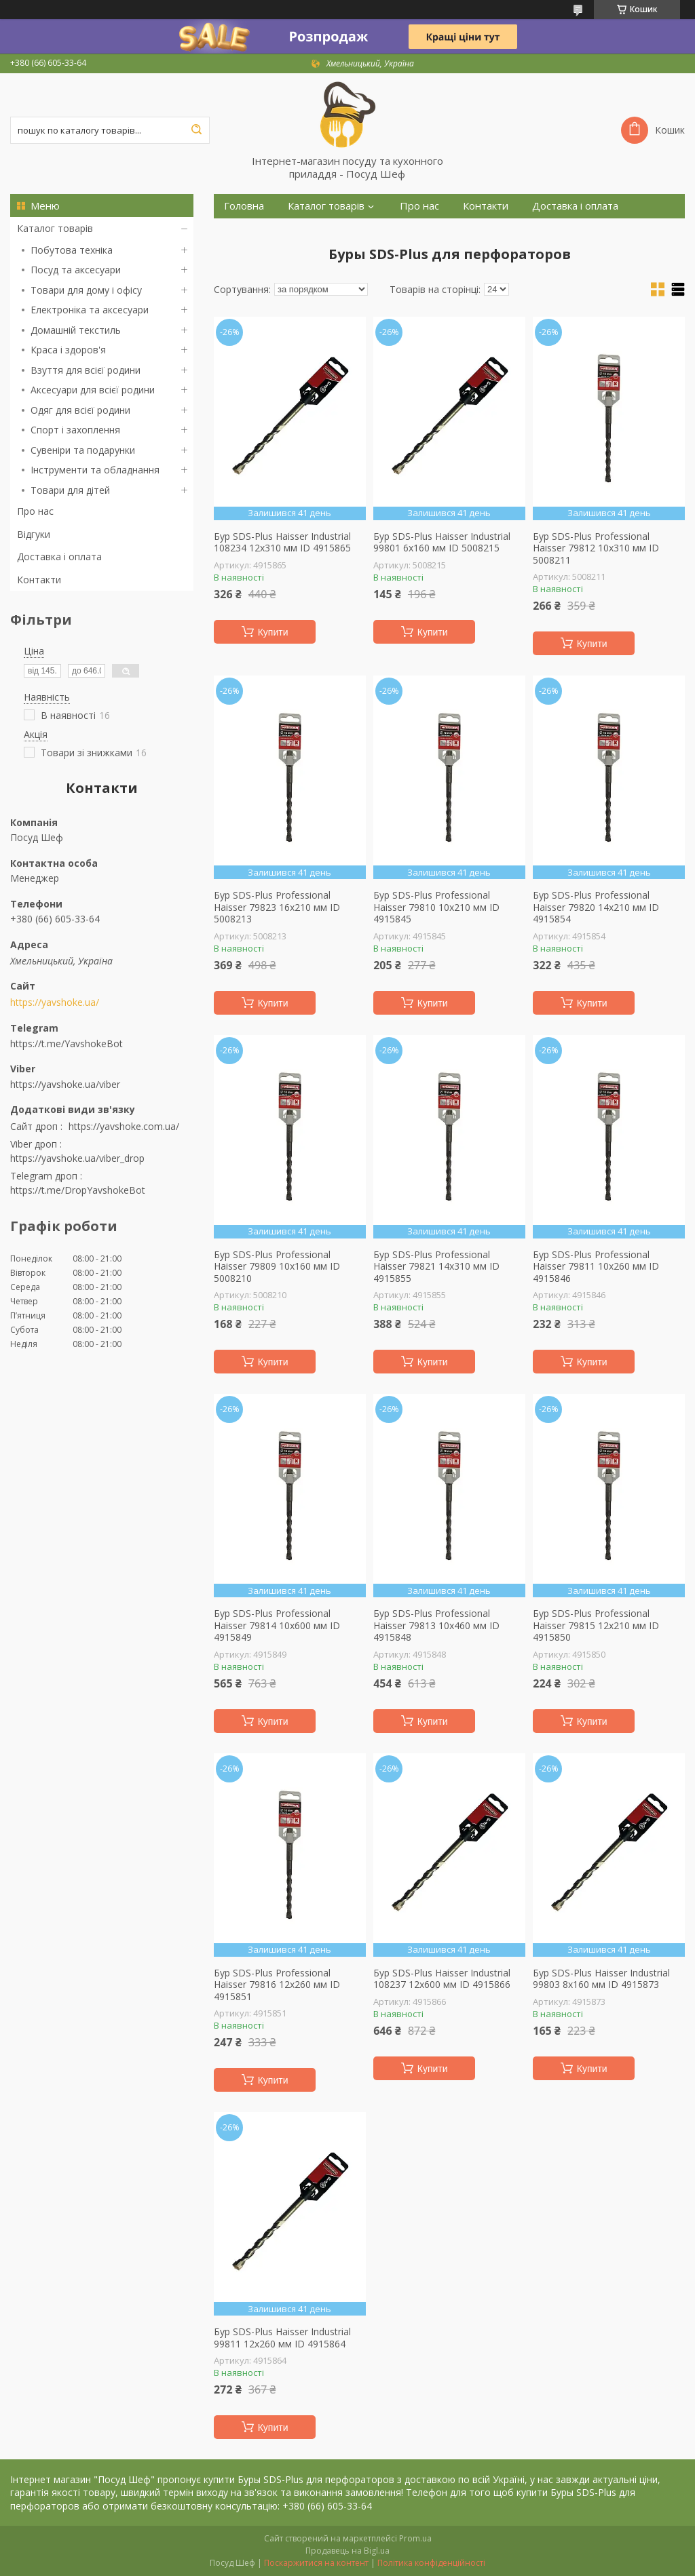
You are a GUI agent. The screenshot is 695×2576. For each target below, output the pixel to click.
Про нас (35, 511)
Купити (273, 632)
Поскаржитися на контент (316, 2563)
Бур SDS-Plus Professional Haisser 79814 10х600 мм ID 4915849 (277, 1625)
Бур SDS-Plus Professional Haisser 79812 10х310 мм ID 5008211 (596, 548)
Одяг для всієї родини (80, 410)
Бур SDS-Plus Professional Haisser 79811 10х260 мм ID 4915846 (596, 1267)
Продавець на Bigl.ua (347, 2550)
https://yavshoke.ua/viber (65, 1084)
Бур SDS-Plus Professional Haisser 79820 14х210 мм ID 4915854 (596, 907)
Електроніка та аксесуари (90, 309)
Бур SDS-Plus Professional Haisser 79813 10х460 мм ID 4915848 (436, 1625)
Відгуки (33, 534)
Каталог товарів (55, 228)
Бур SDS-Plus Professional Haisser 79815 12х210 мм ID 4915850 (596, 1625)
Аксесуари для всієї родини (93, 389)
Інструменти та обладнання (95, 469)
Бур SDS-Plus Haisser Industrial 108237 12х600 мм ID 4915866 (441, 1979)
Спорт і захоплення (75, 429)
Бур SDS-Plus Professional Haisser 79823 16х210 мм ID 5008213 (277, 907)
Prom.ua (415, 2538)
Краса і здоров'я (68, 349)
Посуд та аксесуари (76, 269)
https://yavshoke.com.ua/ (124, 1126)
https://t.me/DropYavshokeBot (77, 1190)
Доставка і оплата (59, 556)
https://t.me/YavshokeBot (66, 1043)
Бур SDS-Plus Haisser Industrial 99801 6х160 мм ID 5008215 (441, 542)
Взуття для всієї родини (85, 370)
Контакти (39, 579)
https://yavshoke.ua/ (54, 1002)
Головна (244, 206)
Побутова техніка (72, 249)
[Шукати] (196, 130)
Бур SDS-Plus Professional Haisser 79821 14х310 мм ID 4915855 (436, 1267)
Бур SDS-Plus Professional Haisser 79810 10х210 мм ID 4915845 (436, 907)
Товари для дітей (70, 490)
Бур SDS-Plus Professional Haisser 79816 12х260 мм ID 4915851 (277, 1985)
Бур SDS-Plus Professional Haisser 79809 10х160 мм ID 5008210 (277, 1267)
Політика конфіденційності (431, 2563)
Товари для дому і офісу (86, 290)
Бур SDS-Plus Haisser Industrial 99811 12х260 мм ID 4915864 (282, 2337)
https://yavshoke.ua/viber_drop (77, 1158)
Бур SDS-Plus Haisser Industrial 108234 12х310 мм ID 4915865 (282, 542)
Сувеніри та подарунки (83, 450)
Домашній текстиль (76, 330)
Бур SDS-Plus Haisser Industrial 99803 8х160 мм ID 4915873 (601, 1979)
